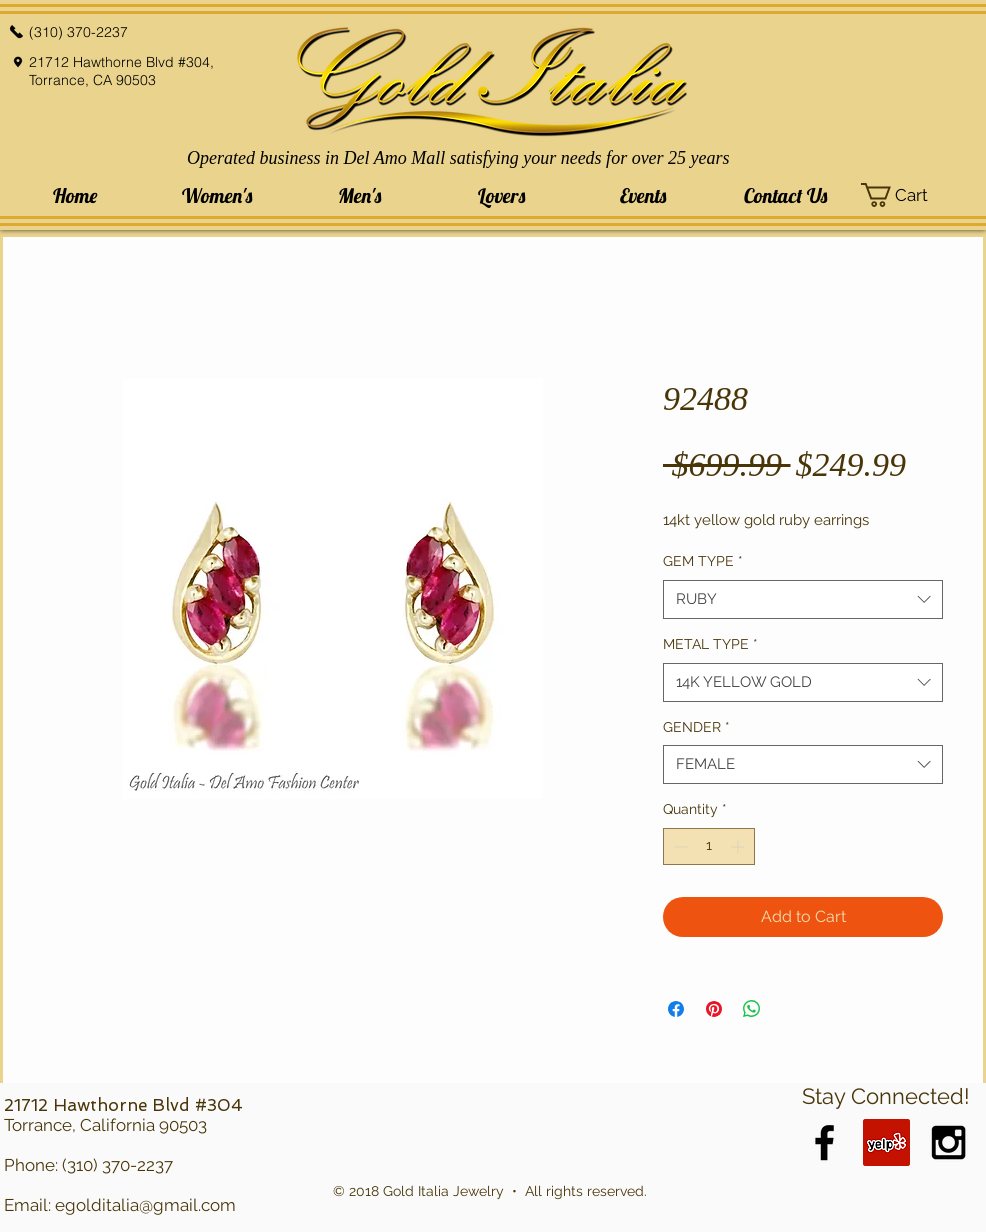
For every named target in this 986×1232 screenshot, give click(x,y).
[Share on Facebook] (676, 1009)
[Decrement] (678, 846)
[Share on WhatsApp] (752, 1009)
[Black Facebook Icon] (824, 1142)
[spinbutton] (709, 846)
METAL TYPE (710, 644)
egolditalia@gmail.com (145, 1205)
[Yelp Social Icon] (886, 1142)
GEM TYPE (703, 561)
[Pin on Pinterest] (714, 1009)
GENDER (696, 727)
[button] (217, 195)
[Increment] (739, 846)
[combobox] (803, 599)
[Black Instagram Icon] (948, 1142)
